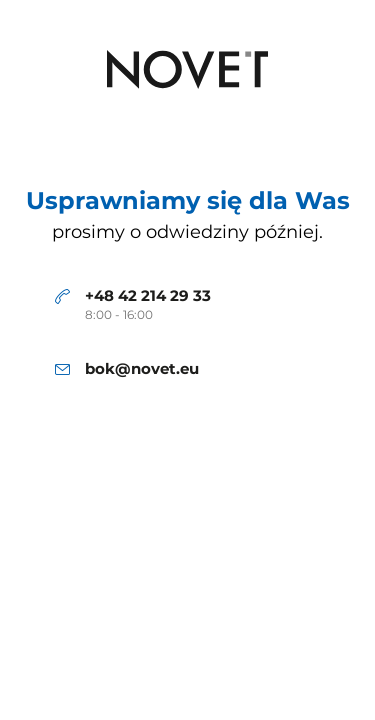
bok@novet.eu (142, 369)
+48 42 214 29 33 (148, 296)
